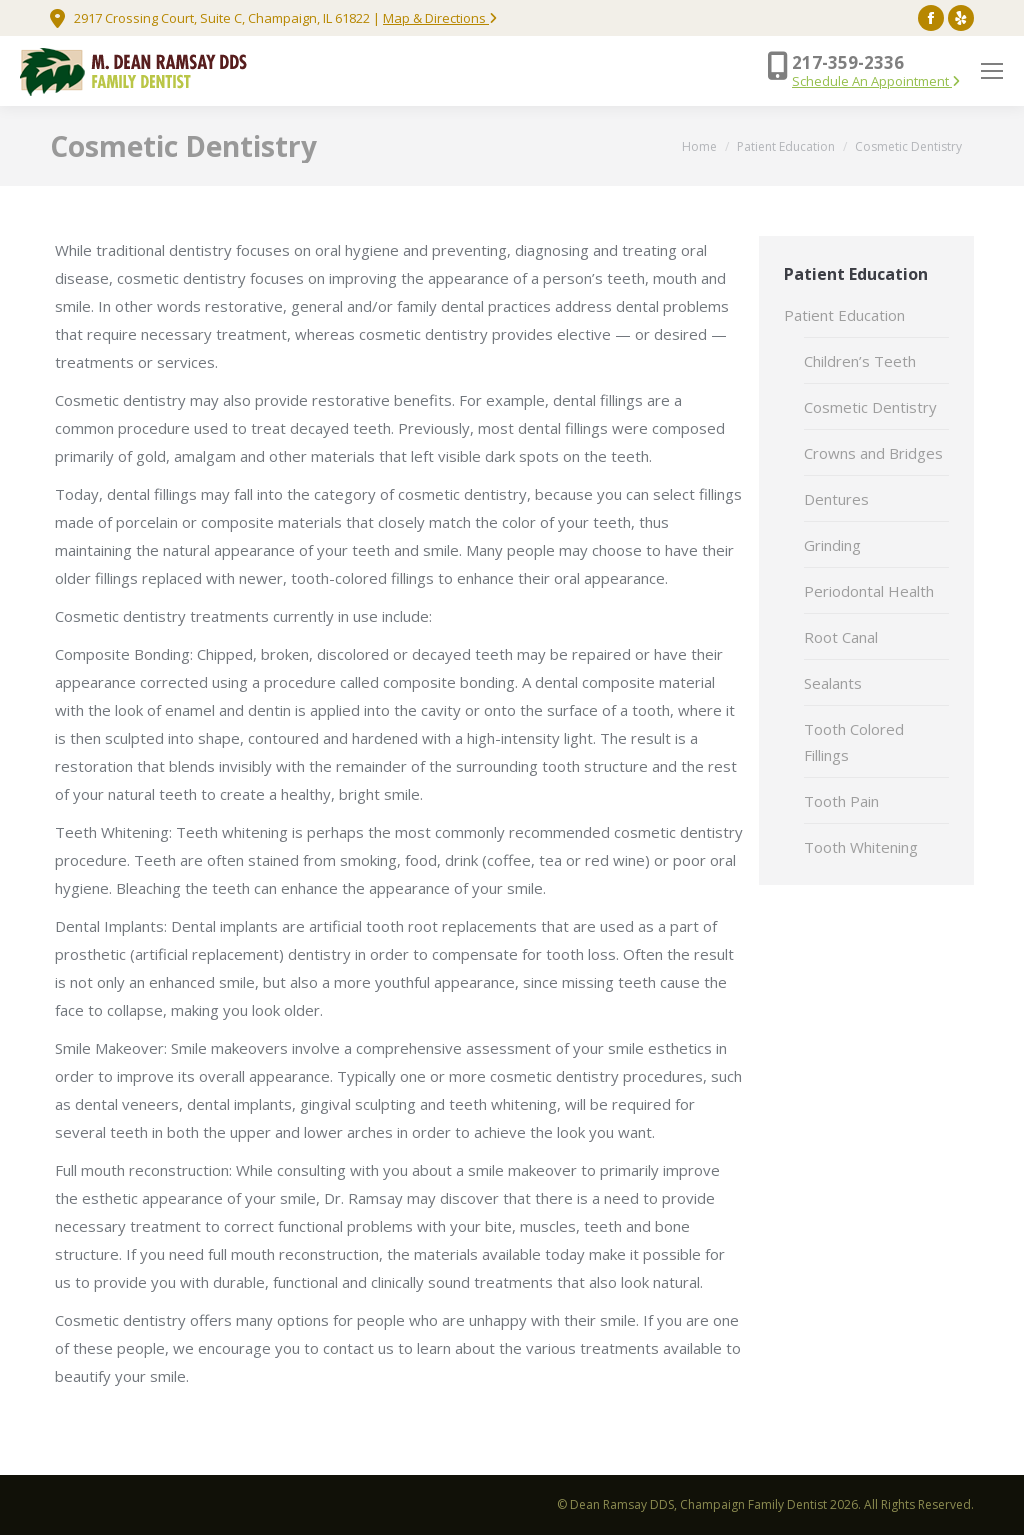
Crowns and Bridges (873, 453)
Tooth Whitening (861, 847)
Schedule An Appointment (876, 81)
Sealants (833, 683)
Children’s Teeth (860, 361)
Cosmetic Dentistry (870, 407)
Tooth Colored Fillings (854, 742)
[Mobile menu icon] (992, 71)
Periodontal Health (869, 591)
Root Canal (841, 637)
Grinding (832, 545)
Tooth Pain (841, 801)
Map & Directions (440, 18)
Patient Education (844, 315)
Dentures (836, 499)
